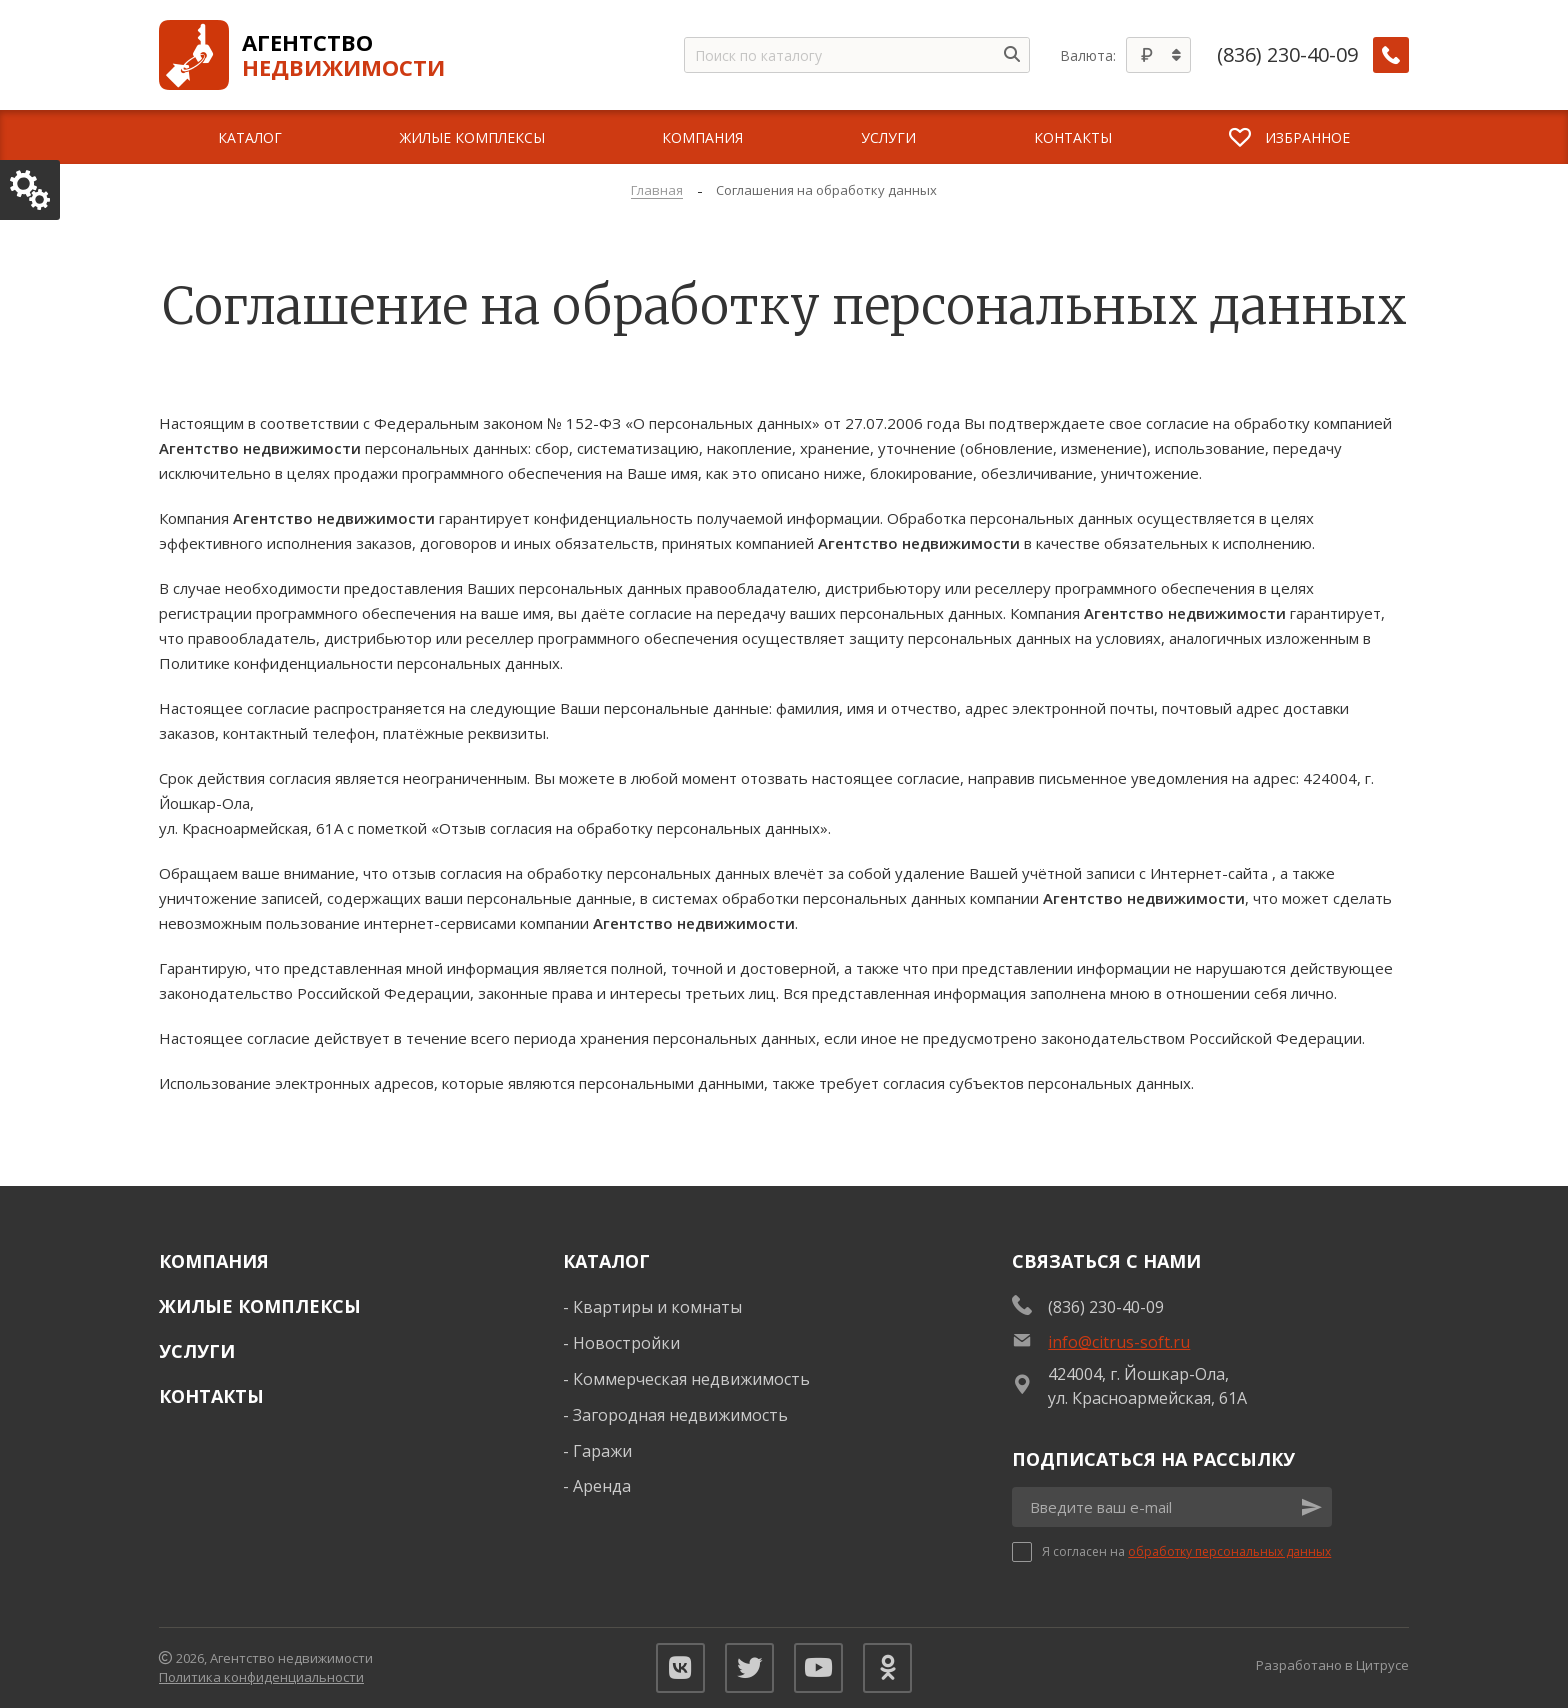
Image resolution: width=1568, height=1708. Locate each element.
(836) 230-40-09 (1287, 55)
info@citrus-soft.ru (1119, 1342)
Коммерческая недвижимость (691, 1379)
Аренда (602, 1486)
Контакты (211, 1396)
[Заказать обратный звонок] (1391, 55)
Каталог (606, 1261)
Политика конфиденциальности (261, 1677)
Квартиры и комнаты (657, 1307)
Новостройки (626, 1343)
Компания (214, 1261)
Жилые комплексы (260, 1306)
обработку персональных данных (1229, 1551)
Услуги (197, 1351)
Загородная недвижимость (680, 1415)
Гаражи (602, 1451)
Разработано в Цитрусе (1332, 1665)
